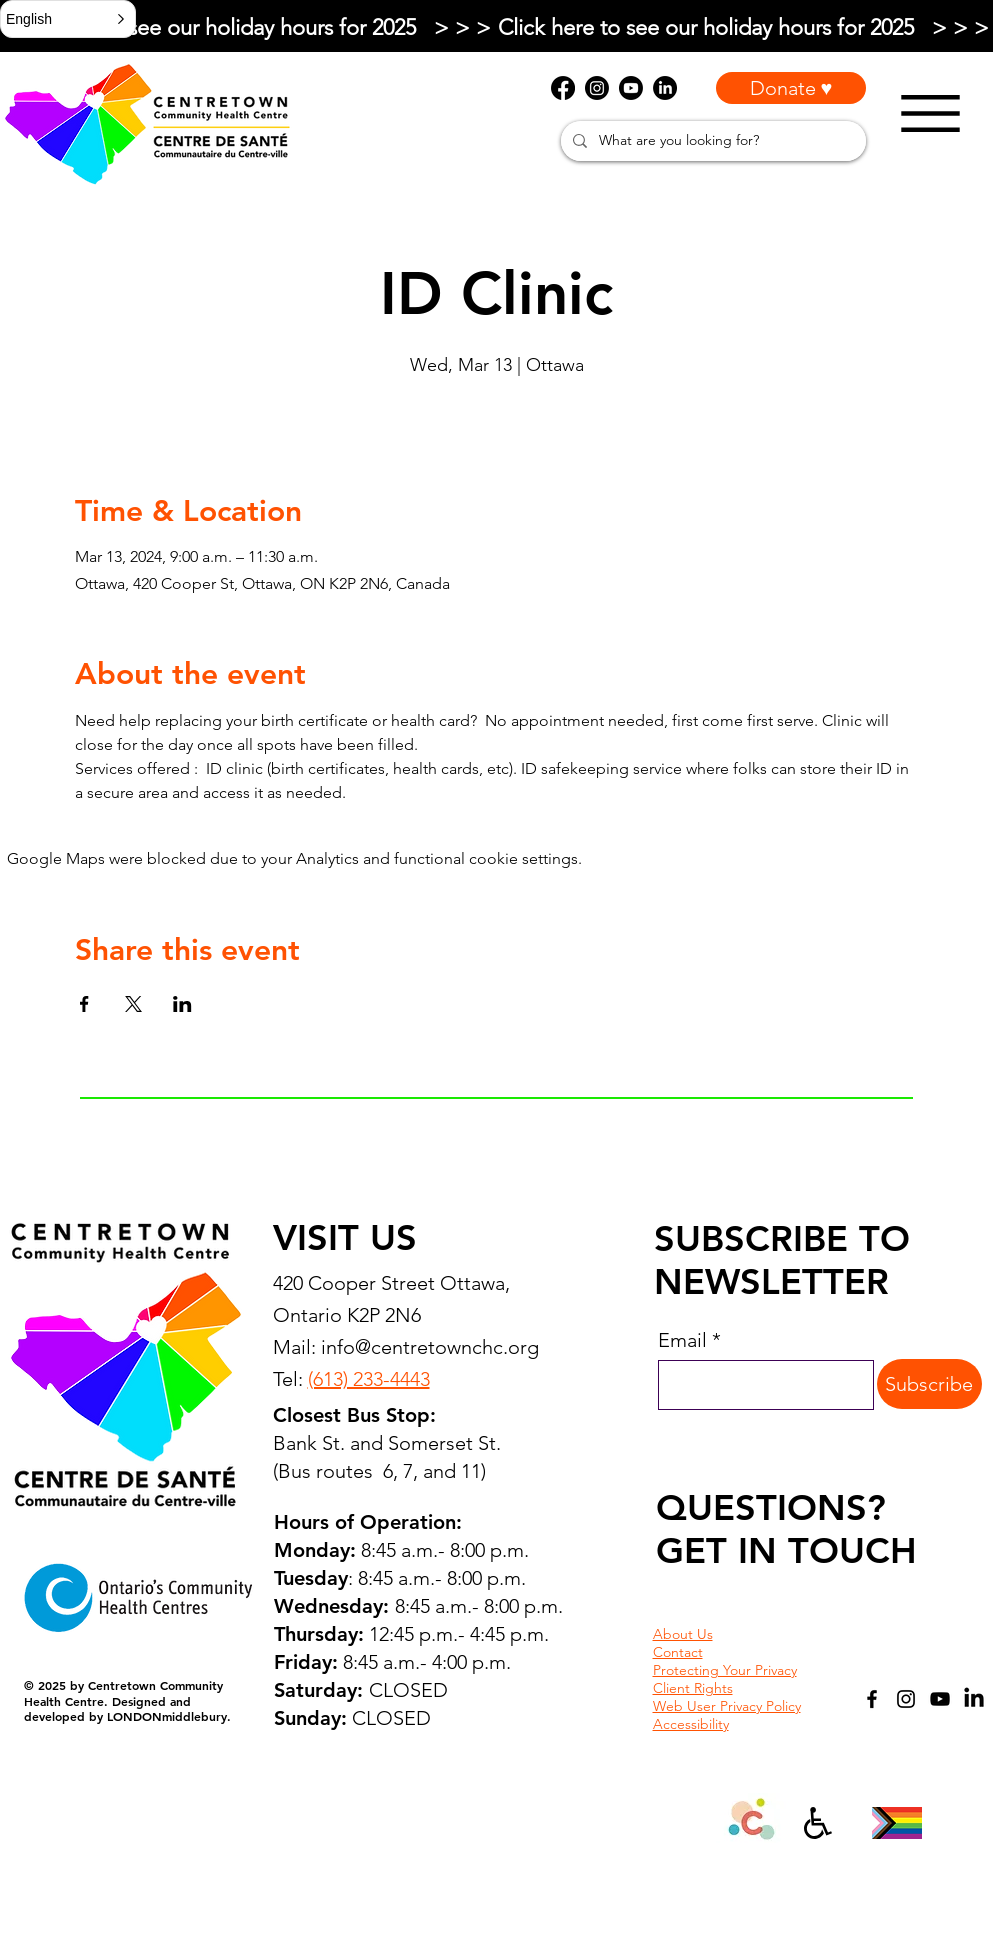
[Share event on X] (133, 1004)
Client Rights (693, 1688)
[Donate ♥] (791, 88)
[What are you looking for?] (711, 141)
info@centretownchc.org (430, 1347)
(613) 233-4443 (369, 1379)
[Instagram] (906, 1699)
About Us (683, 1634)
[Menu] (930, 113)
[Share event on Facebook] (84, 1004)
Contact (678, 1652)
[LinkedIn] (974, 1699)
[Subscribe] (929, 1384)
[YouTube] (940, 1699)
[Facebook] (872, 1699)
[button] (68, 19)
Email (682, 1340)
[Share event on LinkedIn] (182, 1004)
